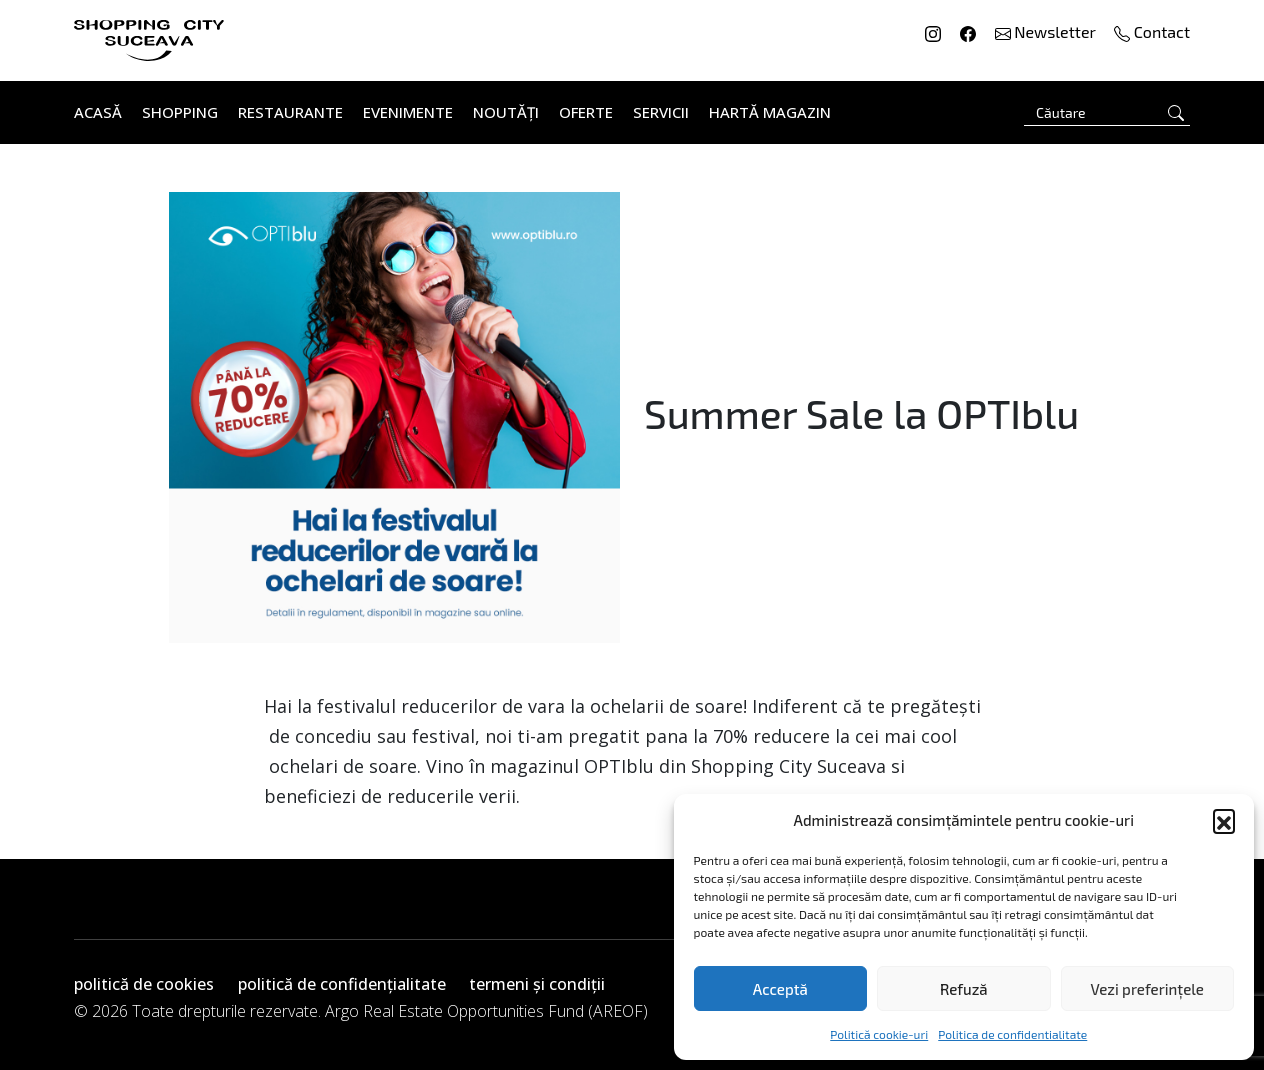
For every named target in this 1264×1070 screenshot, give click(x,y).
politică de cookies (144, 984)
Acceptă (780, 989)
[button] (1224, 820)
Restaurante (290, 112)
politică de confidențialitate (342, 984)
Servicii (661, 112)
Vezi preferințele (1147, 989)
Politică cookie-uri (879, 1034)
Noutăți (506, 112)
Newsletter (1047, 31)
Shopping (180, 112)
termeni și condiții (537, 984)
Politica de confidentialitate (1012, 1034)
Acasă (98, 112)
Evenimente (408, 112)
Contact (1152, 31)
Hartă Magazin (770, 112)
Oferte (586, 112)
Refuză (964, 989)
